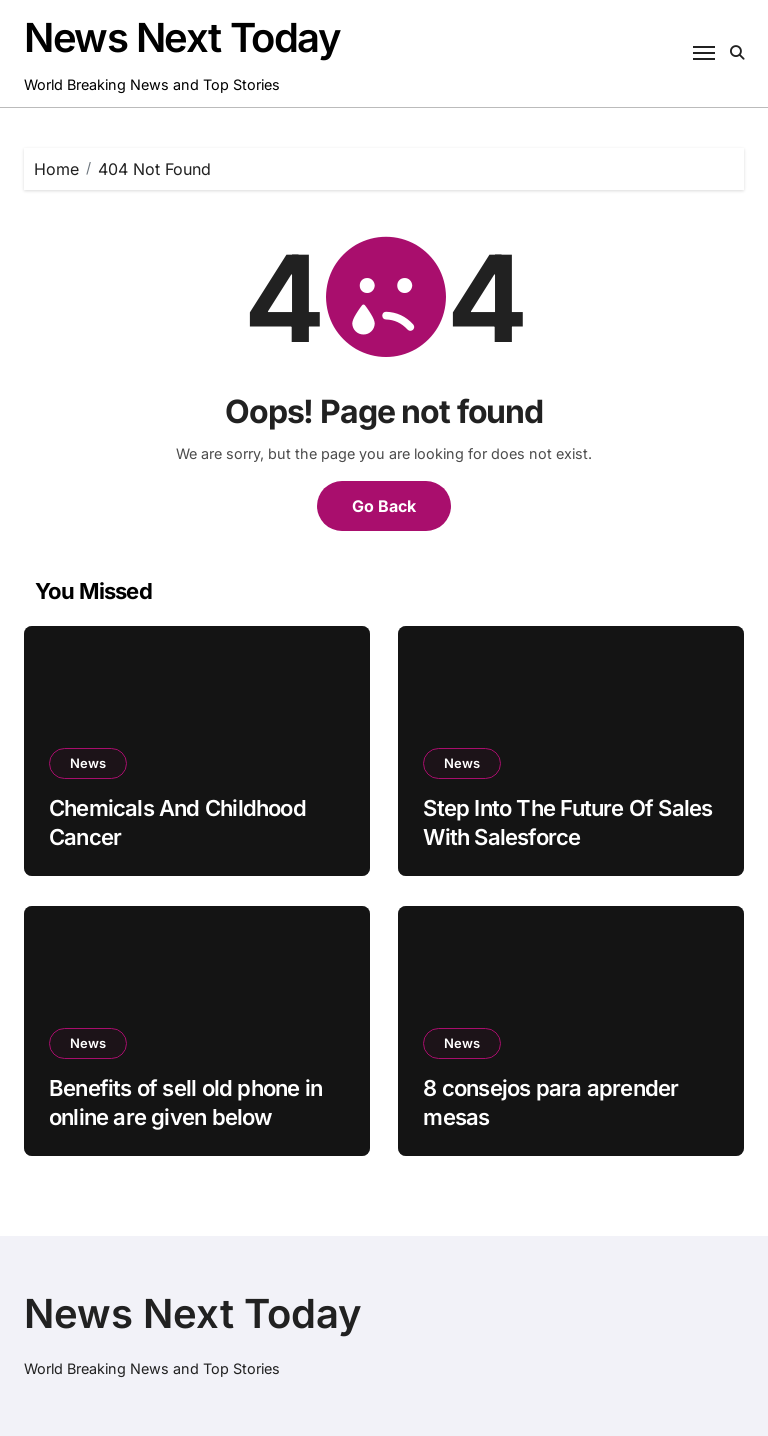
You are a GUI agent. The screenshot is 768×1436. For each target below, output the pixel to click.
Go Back (384, 506)
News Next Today (182, 37)
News (88, 763)
